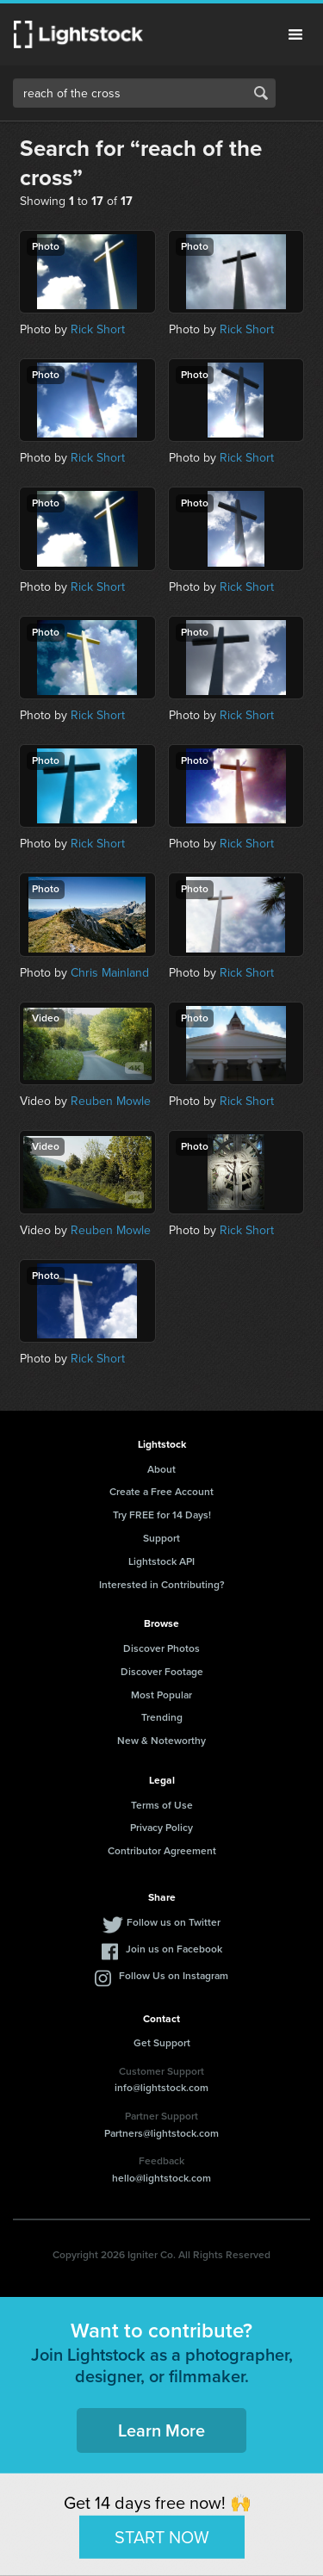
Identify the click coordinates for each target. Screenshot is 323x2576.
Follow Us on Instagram (173, 1975)
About (161, 1469)
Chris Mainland (110, 973)
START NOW (162, 2536)
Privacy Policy (161, 1827)
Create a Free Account (161, 1491)
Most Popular (161, 1695)
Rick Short (98, 329)
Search (261, 93)
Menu (295, 34)
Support (161, 1538)
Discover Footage (162, 1671)
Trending (162, 1717)
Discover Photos (161, 1648)
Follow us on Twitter (174, 1922)
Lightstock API (161, 1561)
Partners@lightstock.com (161, 2133)
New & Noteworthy (161, 1740)
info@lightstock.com (161, 2087)
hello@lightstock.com (161, 2178)
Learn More (161, 2430)
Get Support (162, 2043)
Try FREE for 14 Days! (162, 1515)
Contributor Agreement (162, 1851)
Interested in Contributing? (162, 1584)
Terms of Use (162, 1805)
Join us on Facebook (174, 1949)
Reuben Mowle (111, 1101)
